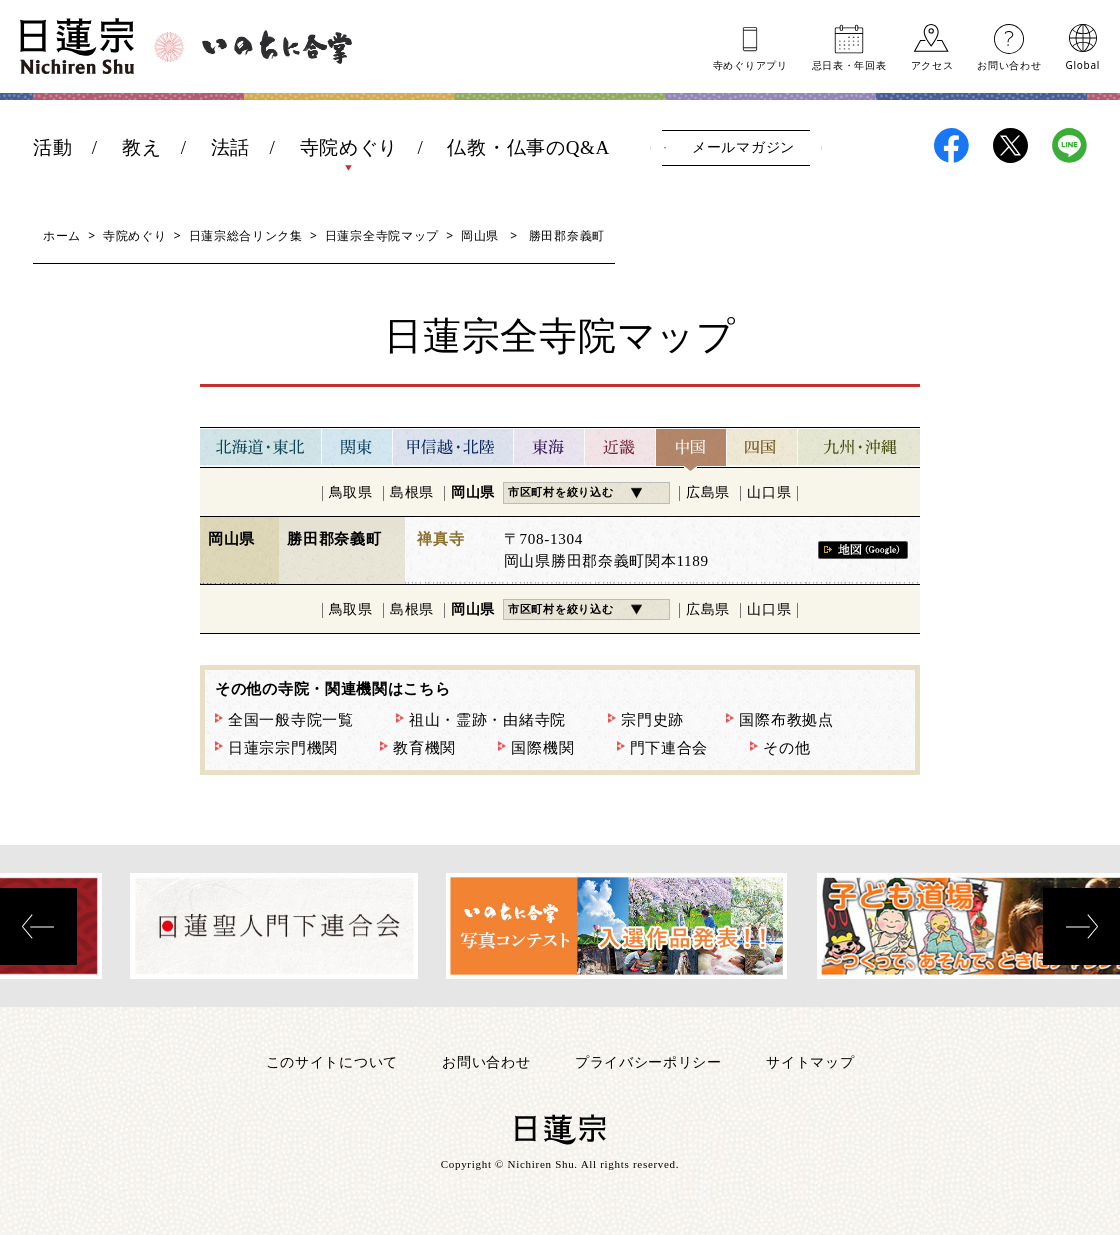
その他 (786, 748)
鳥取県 (351, 492)
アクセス (932, 64)
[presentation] (38, 926)
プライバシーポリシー (648, 1061)
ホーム (62, 235)
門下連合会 (669, 748)
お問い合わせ (1009, 64)
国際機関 (542, 748)
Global (1083, 64)
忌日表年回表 (849, 64)
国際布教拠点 (786, 720)
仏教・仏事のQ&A (528, 147)
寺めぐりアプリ (750, 64)
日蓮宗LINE (1069, 145)
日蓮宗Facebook (951, 145)
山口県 (769, 492)
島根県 (412, 492)
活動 (52, 147)
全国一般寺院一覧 (291, 720)
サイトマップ (810, 1061)
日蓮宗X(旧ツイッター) (1010, 145)
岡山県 (480, 235)
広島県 (708, 492)
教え (141, 147)
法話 (230, 147)
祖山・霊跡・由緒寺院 (487, 720)
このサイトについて (332, 1061)
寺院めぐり (349, 147)
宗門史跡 (652, 720)
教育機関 (424, 748)
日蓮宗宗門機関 (283, 748)
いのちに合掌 (277, 47)
